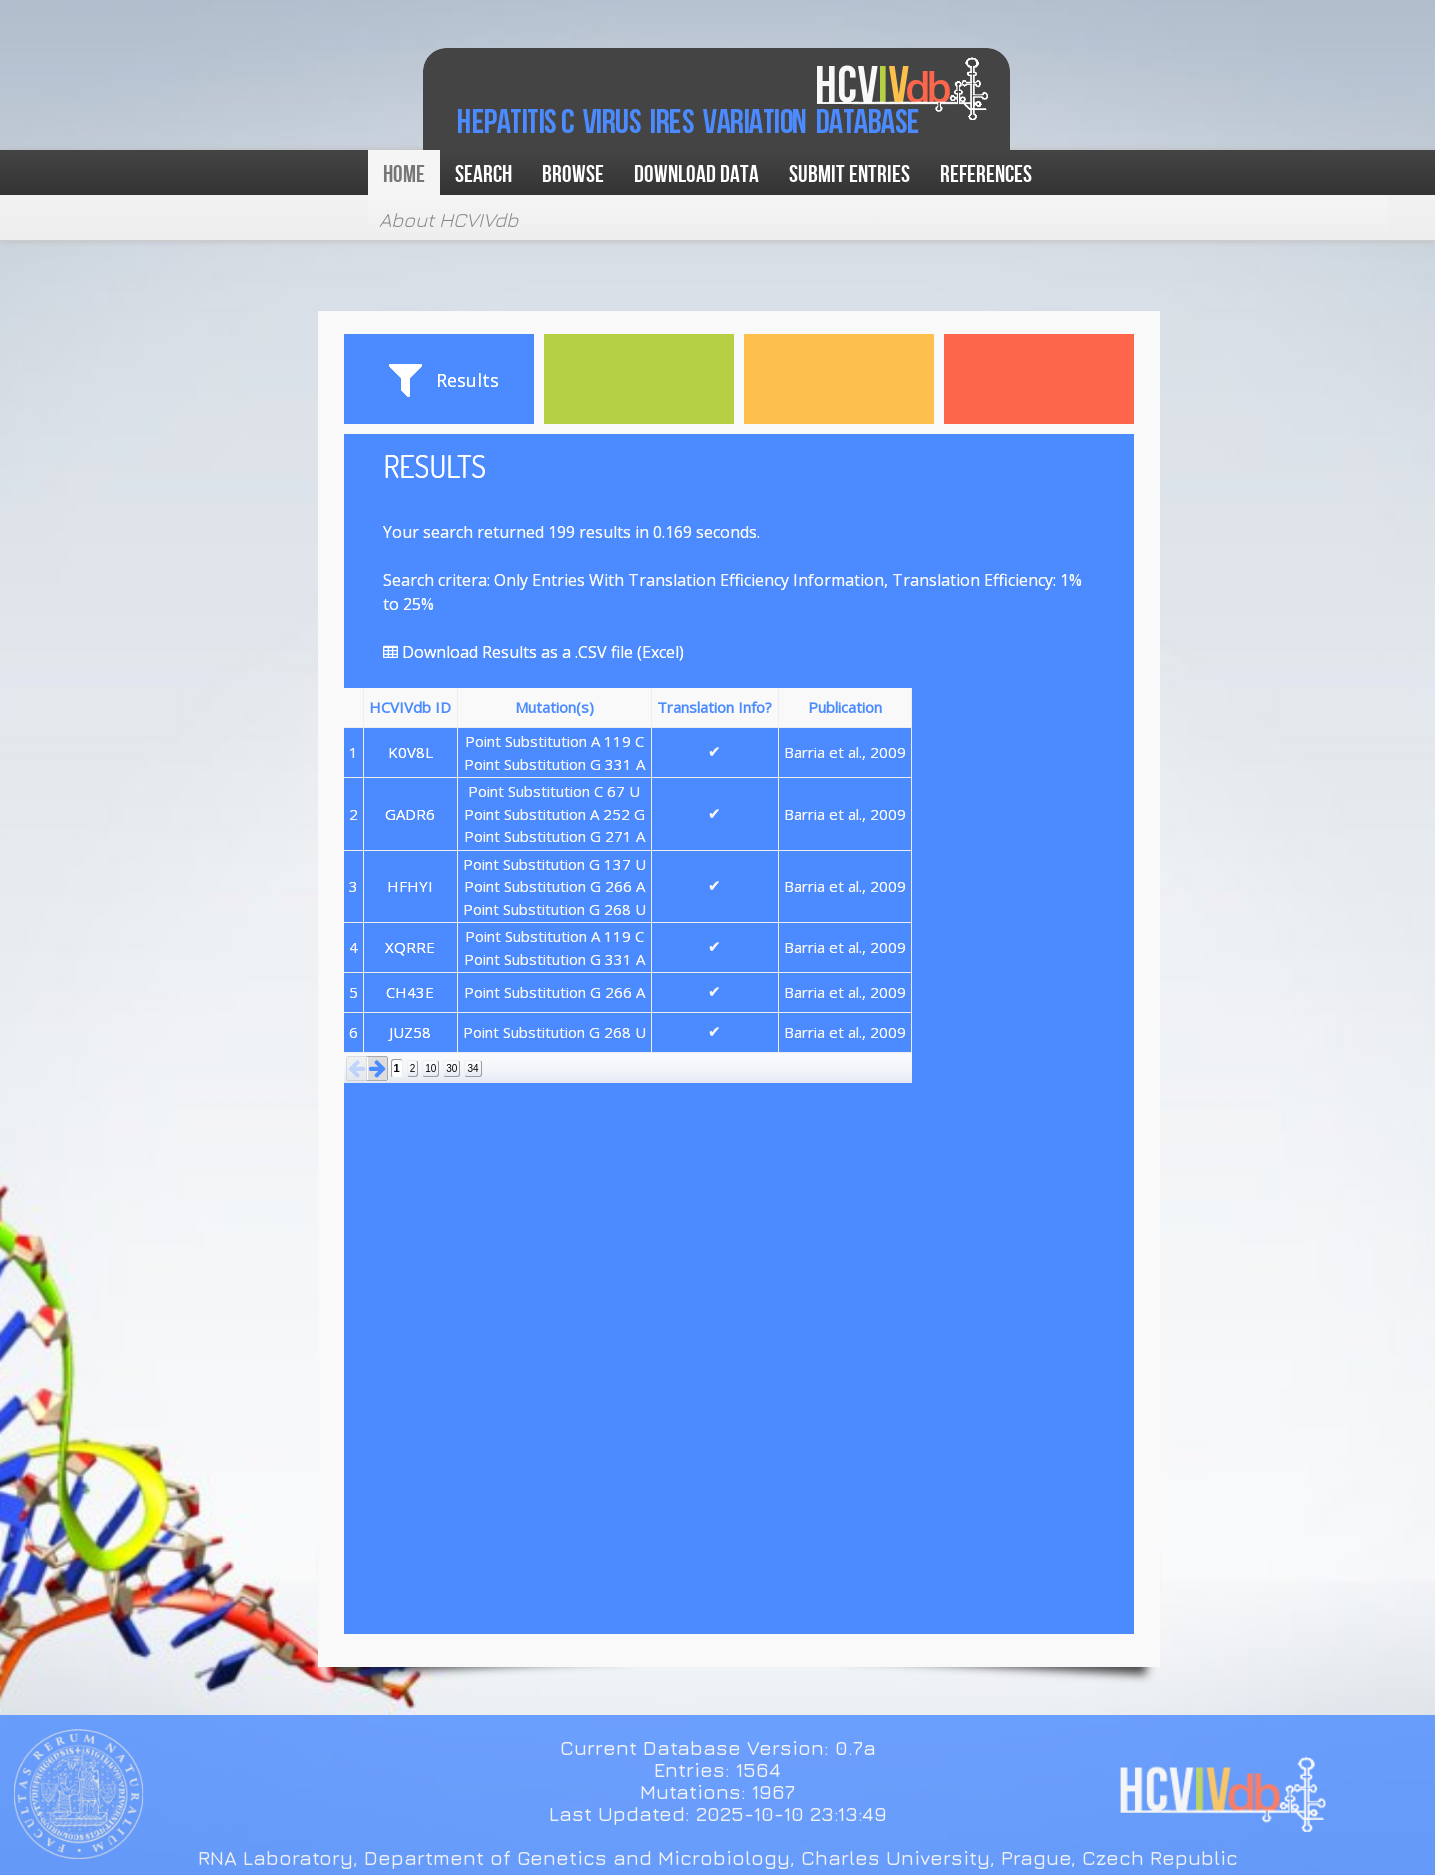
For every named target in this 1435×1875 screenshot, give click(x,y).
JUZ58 (410, 1032)
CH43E (410, 992)
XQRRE (410, 947)
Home (404, 174)
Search (483, 174)
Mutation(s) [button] (554, 707)
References (986, 174)
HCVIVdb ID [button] (410, 707)
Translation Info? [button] (714, 707)
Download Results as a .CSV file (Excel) (533, 652)
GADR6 (410, 814)
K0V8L (410, 752)
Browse (573, 174)
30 (451, 1068)
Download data (696, 174)
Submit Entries (849, 174)
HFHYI (410, 886)
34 (472, 1068)
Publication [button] (845, 707)
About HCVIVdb (448, 219)
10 (430, 1068)
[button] (357, 1068)
